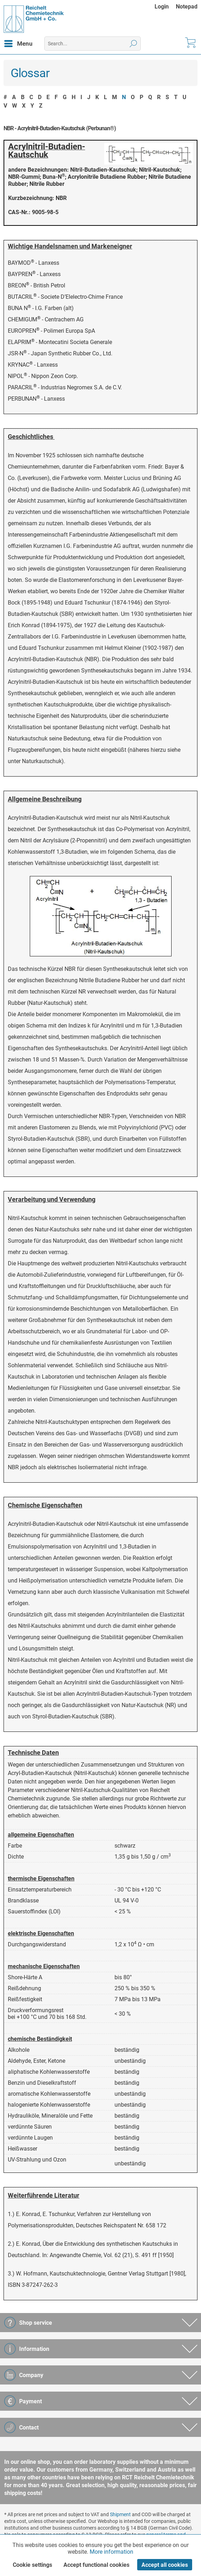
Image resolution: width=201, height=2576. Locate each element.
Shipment (120, 2514)
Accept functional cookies (96, 2564)
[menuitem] (165, 6)
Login (162, 6)
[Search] (133, 43)
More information (111, 2551)
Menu (18, 42)
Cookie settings (32, 2564)
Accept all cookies (164, 2564)
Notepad (186, 6)
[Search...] (92, 43)
